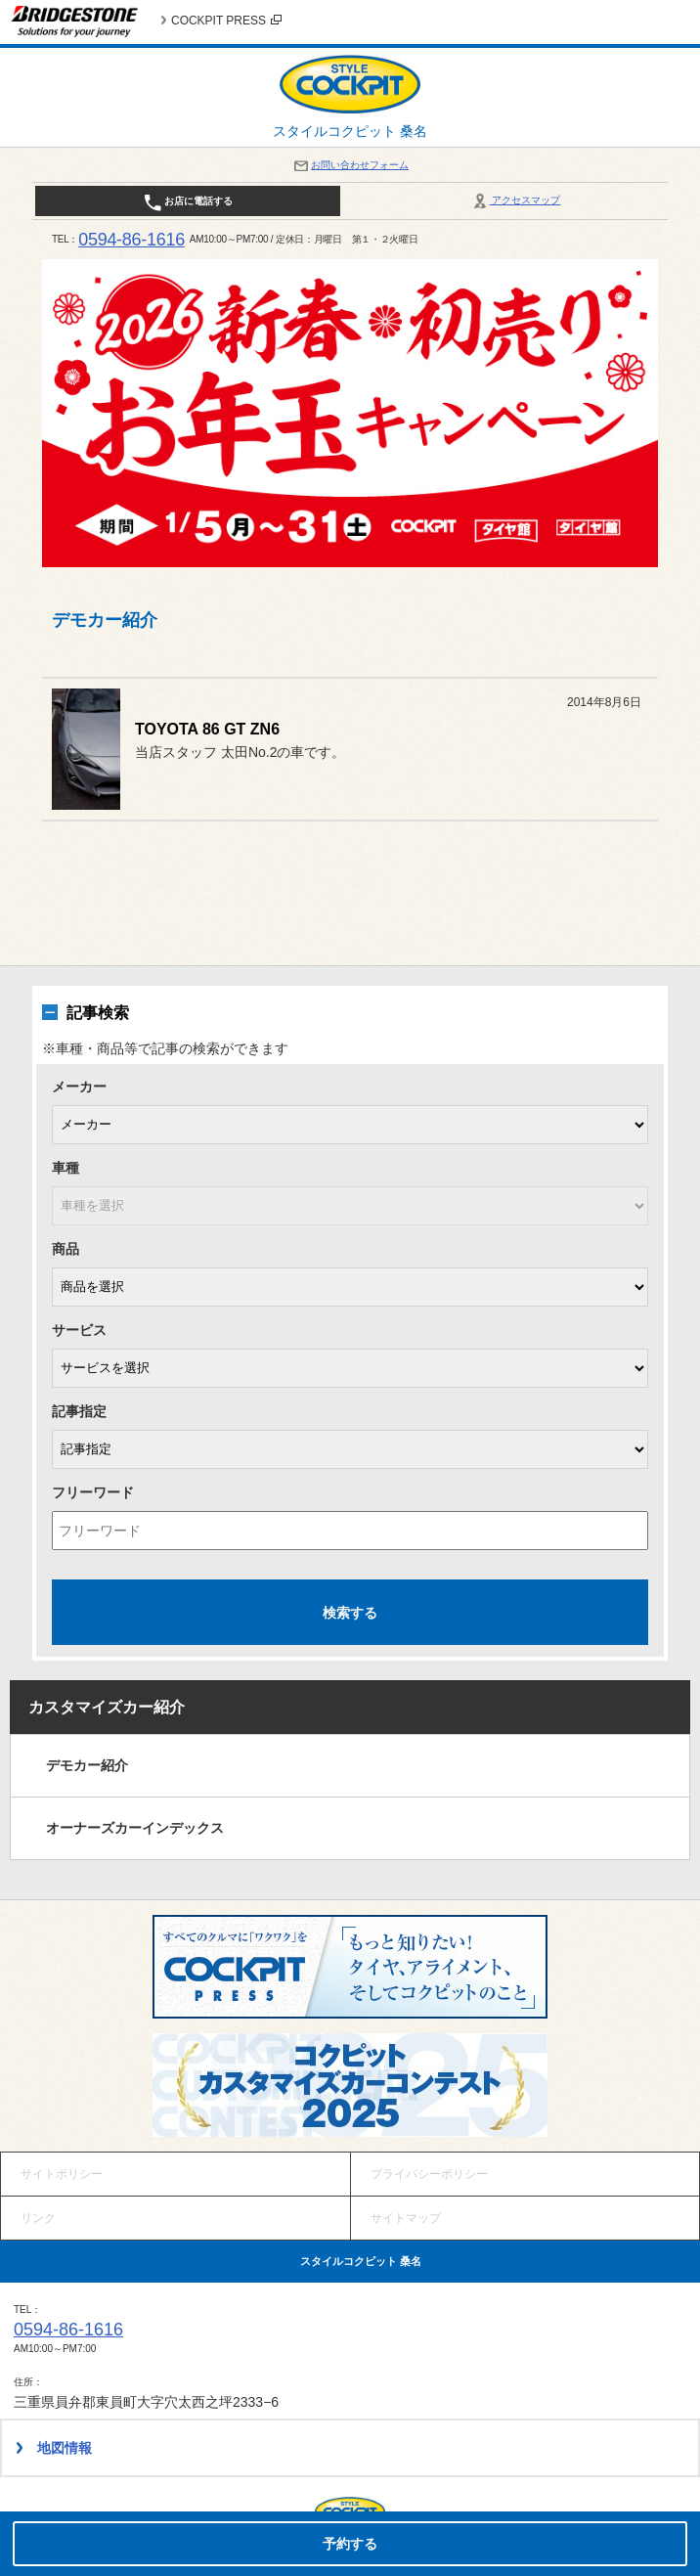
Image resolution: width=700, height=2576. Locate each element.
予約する (350, 2544)
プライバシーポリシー (429, 2174)
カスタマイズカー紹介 (106, 1707)
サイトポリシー (62, 2174)
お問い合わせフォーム (350, 164)
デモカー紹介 (87, 1765)
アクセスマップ (515, 200)
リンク (38, 2218)
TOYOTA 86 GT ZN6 (207, 729)
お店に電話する (188, 202)
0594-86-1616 (131, 239)
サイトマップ (406, 2218)
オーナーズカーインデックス (135, 1828)
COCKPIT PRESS (226, 20)
